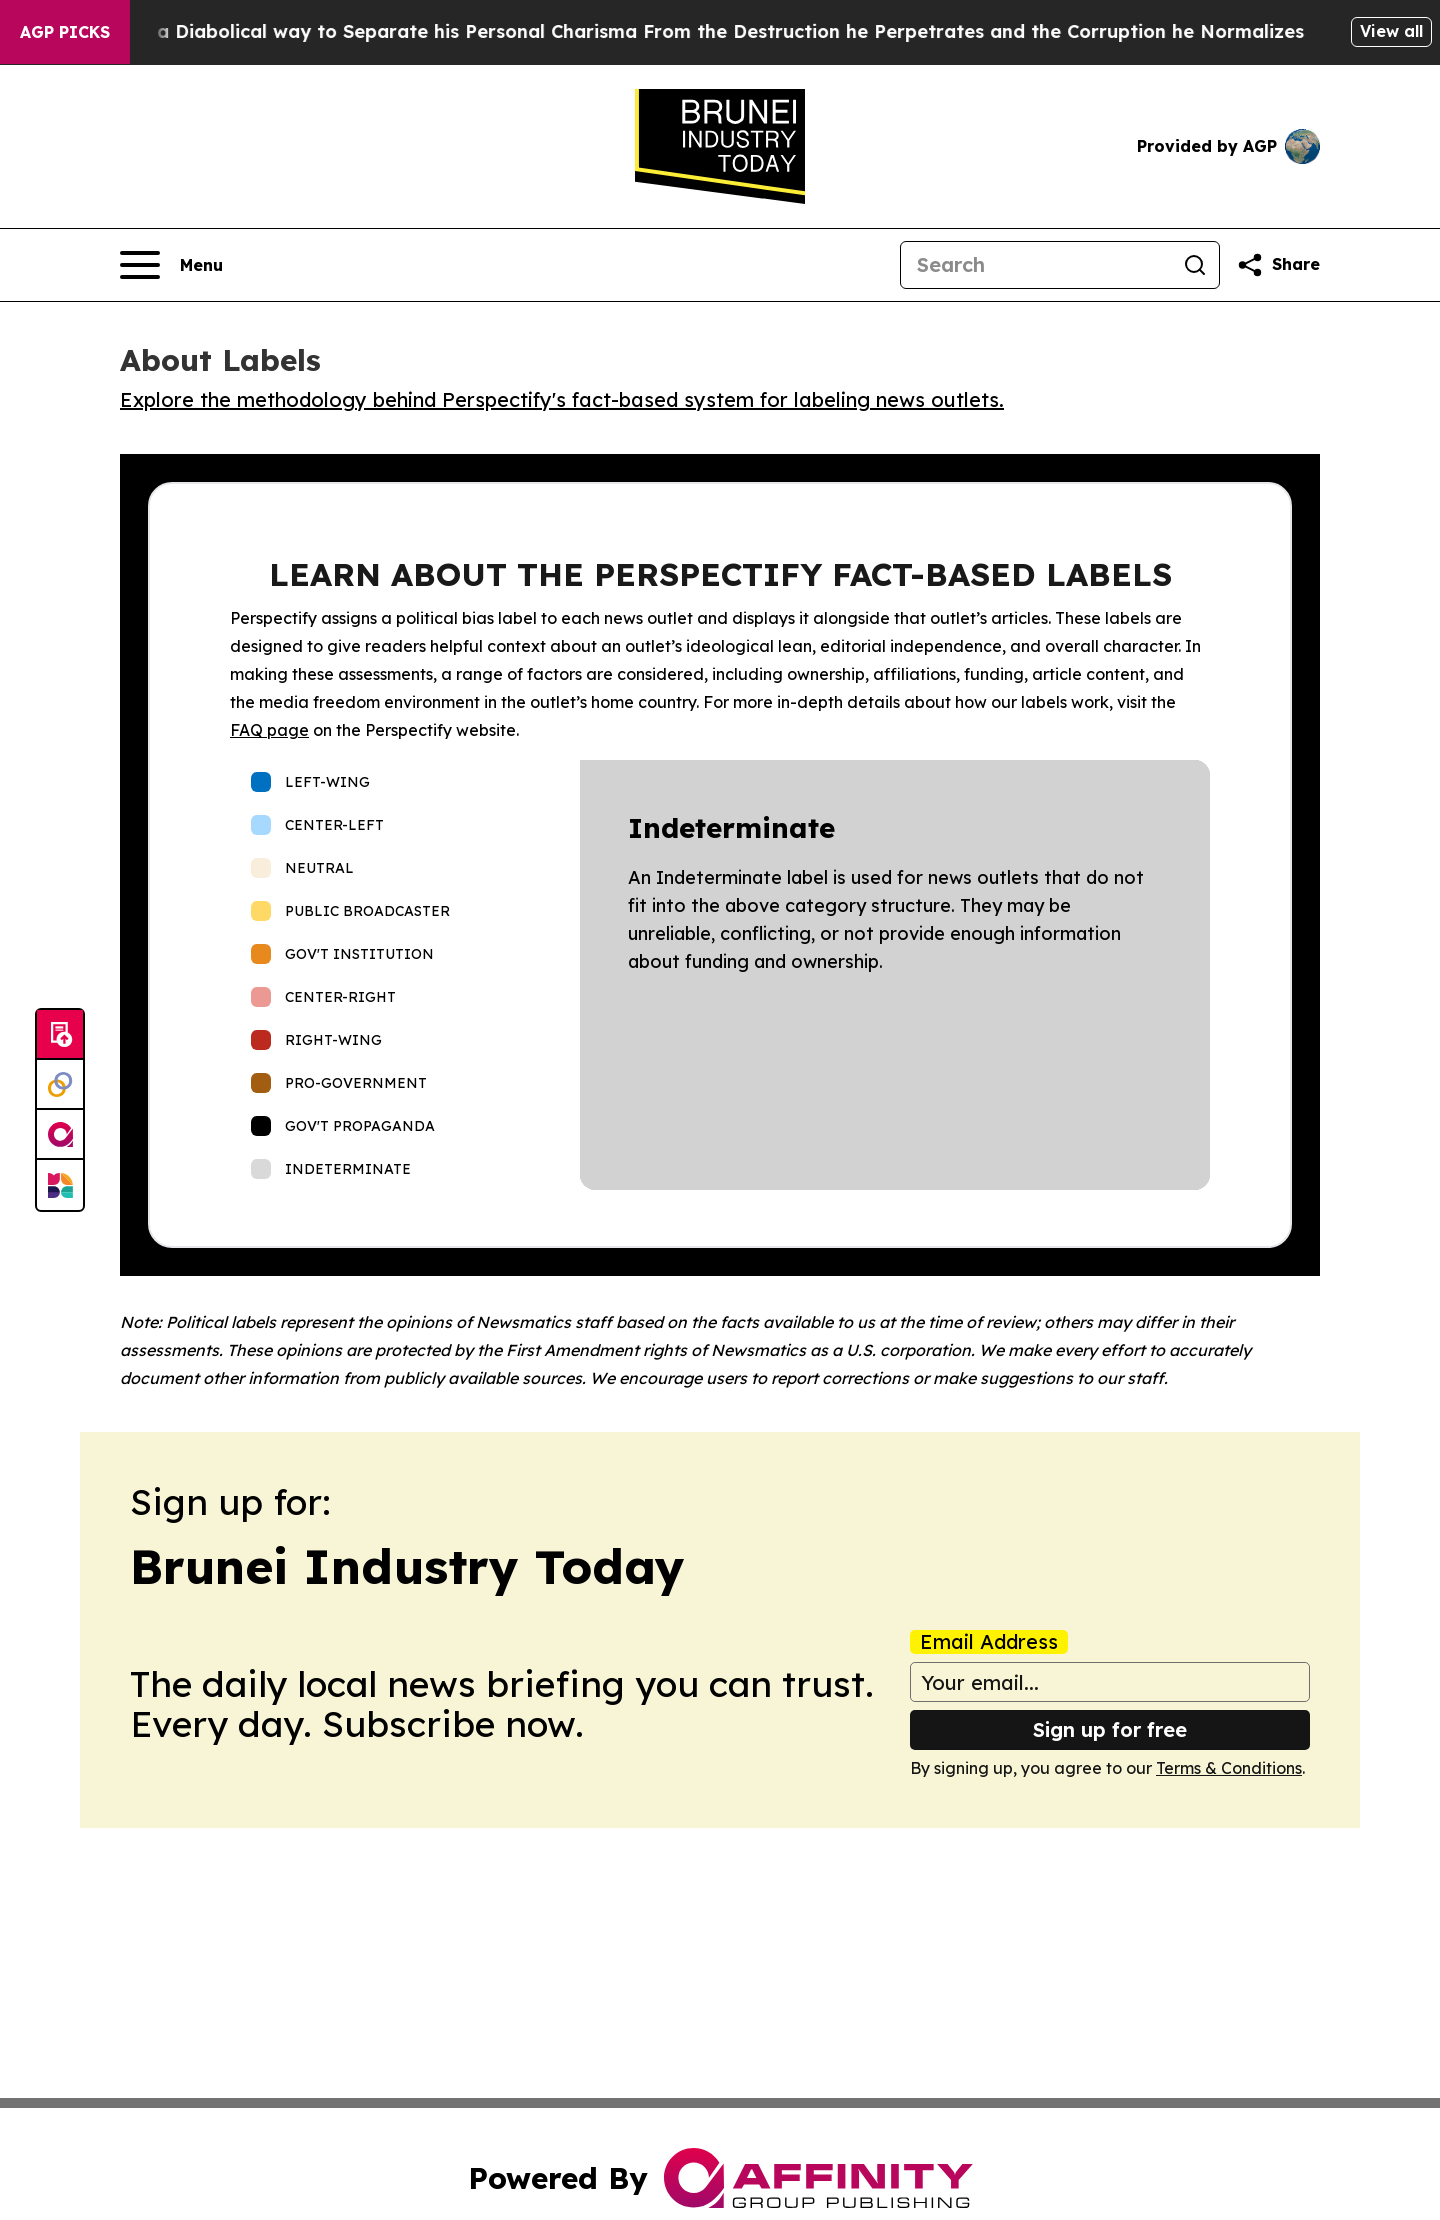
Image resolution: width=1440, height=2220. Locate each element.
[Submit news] (60, 1035)
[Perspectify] (60, 1085)
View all (1391, 31)
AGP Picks (65, 32)
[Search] (1036, 265)
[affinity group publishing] (60, 1135)
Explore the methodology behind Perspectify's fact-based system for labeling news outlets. (562, 399)
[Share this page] (1278, 265)
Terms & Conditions (1229, 1768)
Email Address (989, 1642)
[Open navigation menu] (171, 265)
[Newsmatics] (60, 1185)
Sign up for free (1110, 1729)
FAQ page (269, 730)
